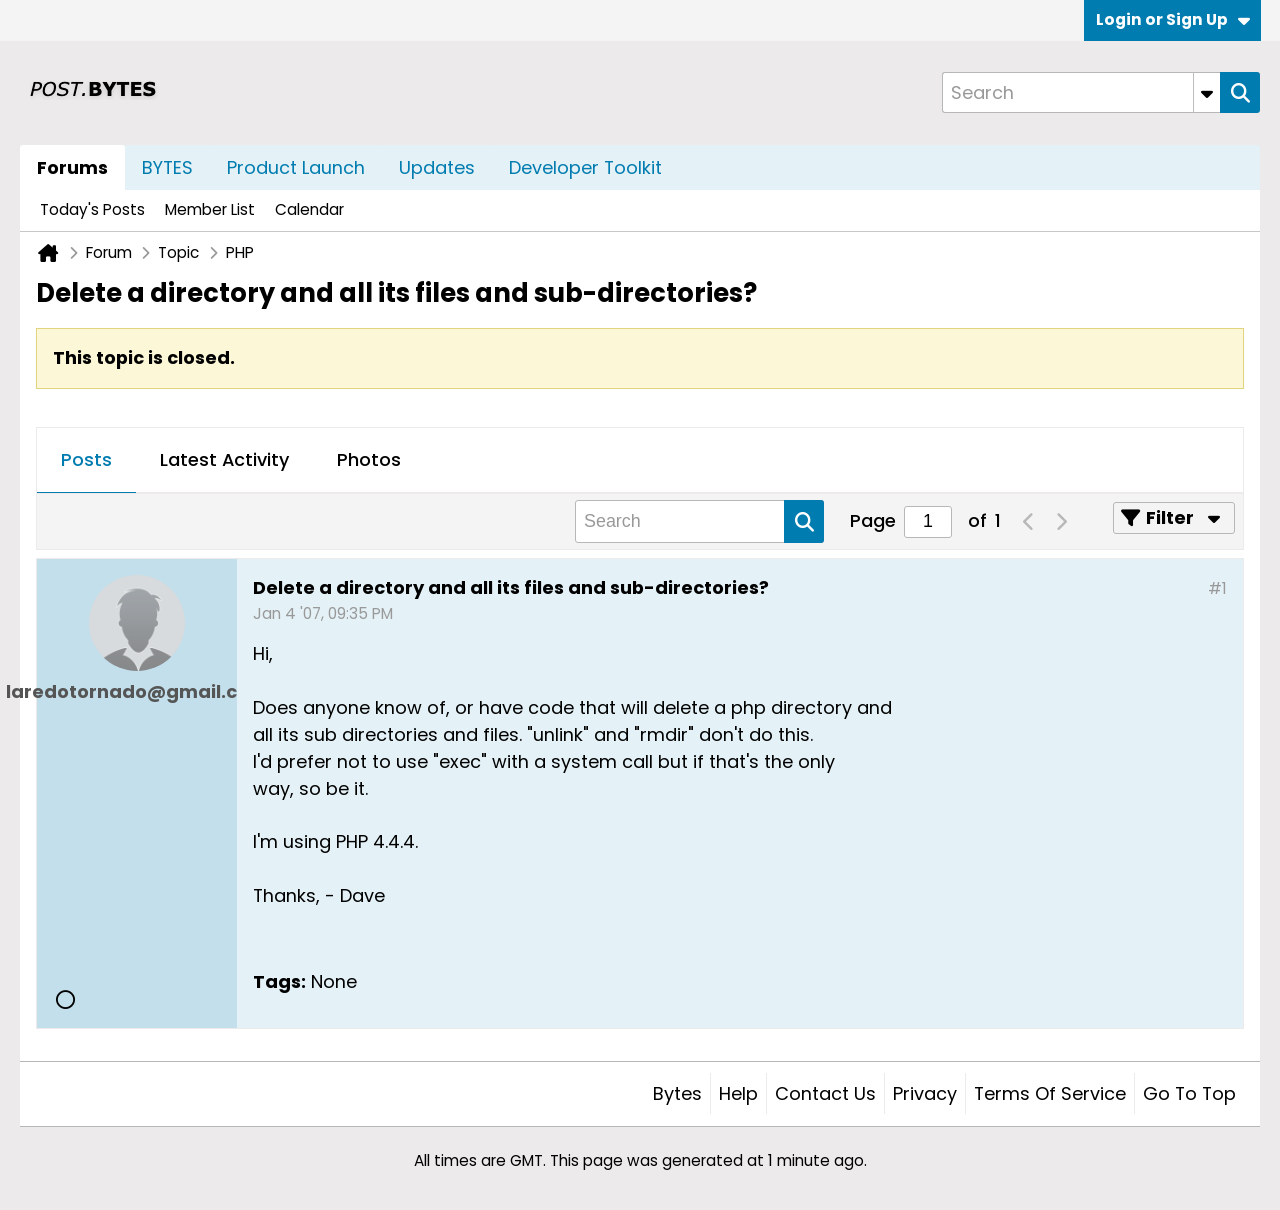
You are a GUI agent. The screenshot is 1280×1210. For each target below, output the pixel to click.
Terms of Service (1050, 1093)
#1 (1217, 588)
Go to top (1189, 1093)
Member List (210, 209)
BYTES (167, 167)
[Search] (1081, 92)
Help (738, 1093)
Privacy (925, 1093)
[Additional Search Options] (1207, 92)
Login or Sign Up (1173, 19)
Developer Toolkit (585, 167)
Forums (72, 167)
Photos (369, 459)
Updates (437, 167)
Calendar (309, 209)
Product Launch (296, 167)
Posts (86, 459)
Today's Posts (92, 209)
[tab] (86, 461)
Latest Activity (224, 459)
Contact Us (825, 1093)
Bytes (677, 1093)
